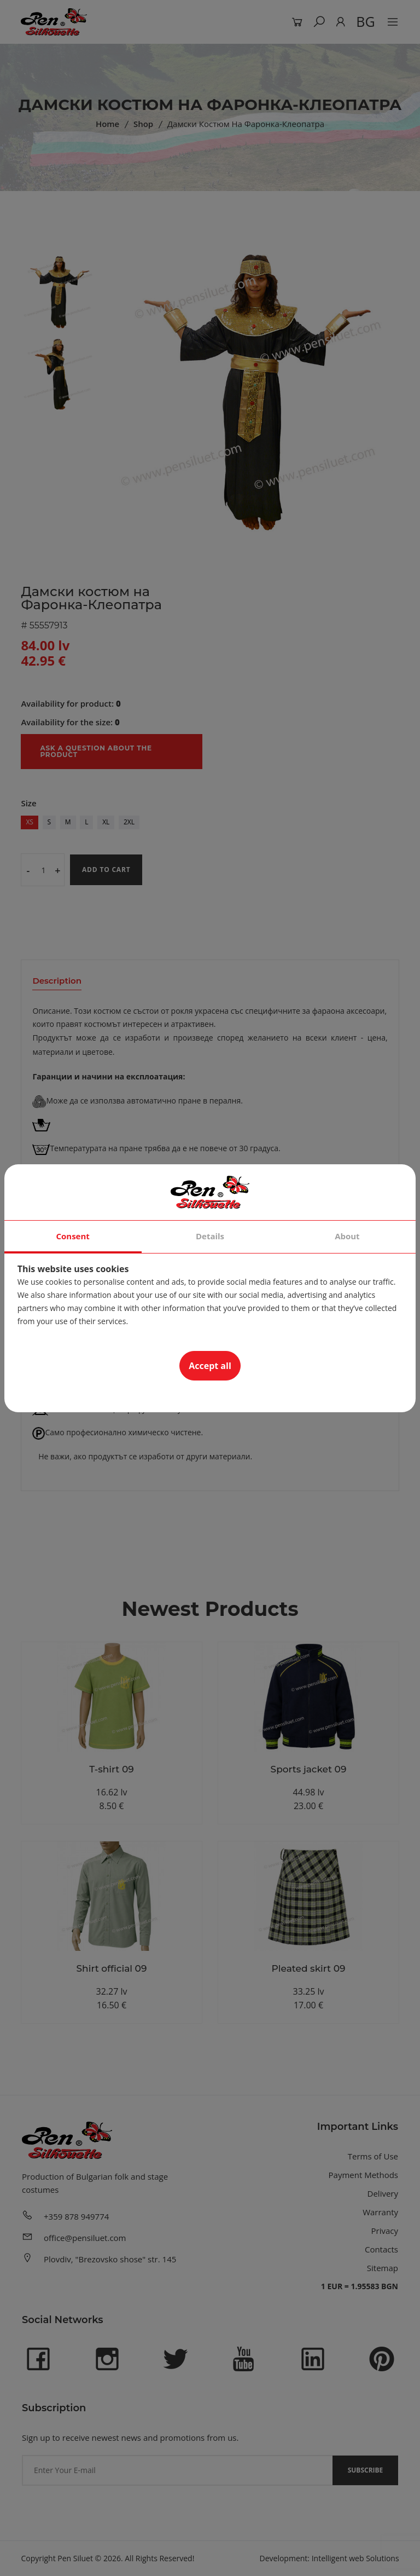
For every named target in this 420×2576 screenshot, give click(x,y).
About (347, 1236)
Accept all (210, 1366)
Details (210, 1236)
